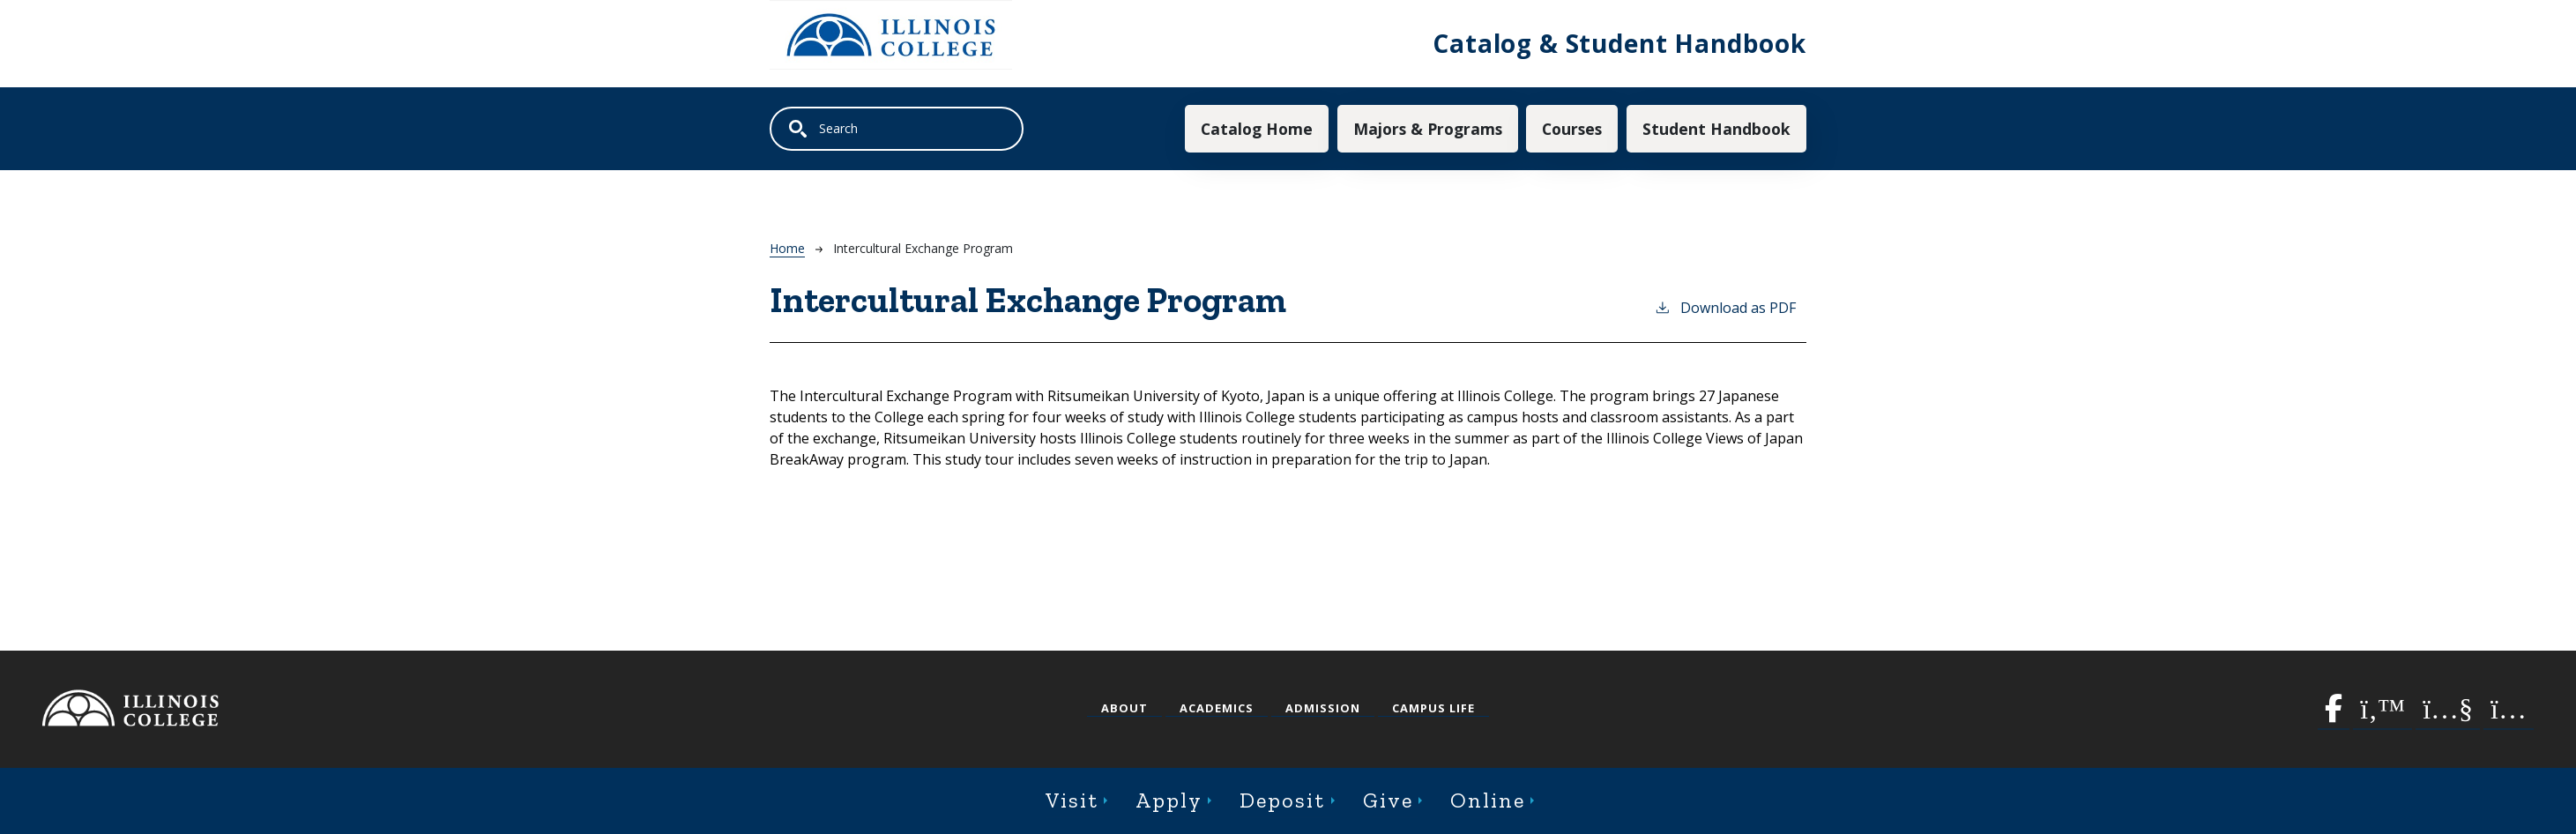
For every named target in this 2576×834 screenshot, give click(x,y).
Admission (1322, 708)
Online (1487, 800)
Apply (1168, 800)
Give (1388, 800)
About (1124, 708)
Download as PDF (1725, 307)
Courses (1572, 128)
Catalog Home (1257, 128)
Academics (1217, 708)
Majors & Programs (1427, 128)
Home (787, 248)
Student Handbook (1716, 128)
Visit (1072, 800)
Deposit (1282, 800)
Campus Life (1433, 708)
